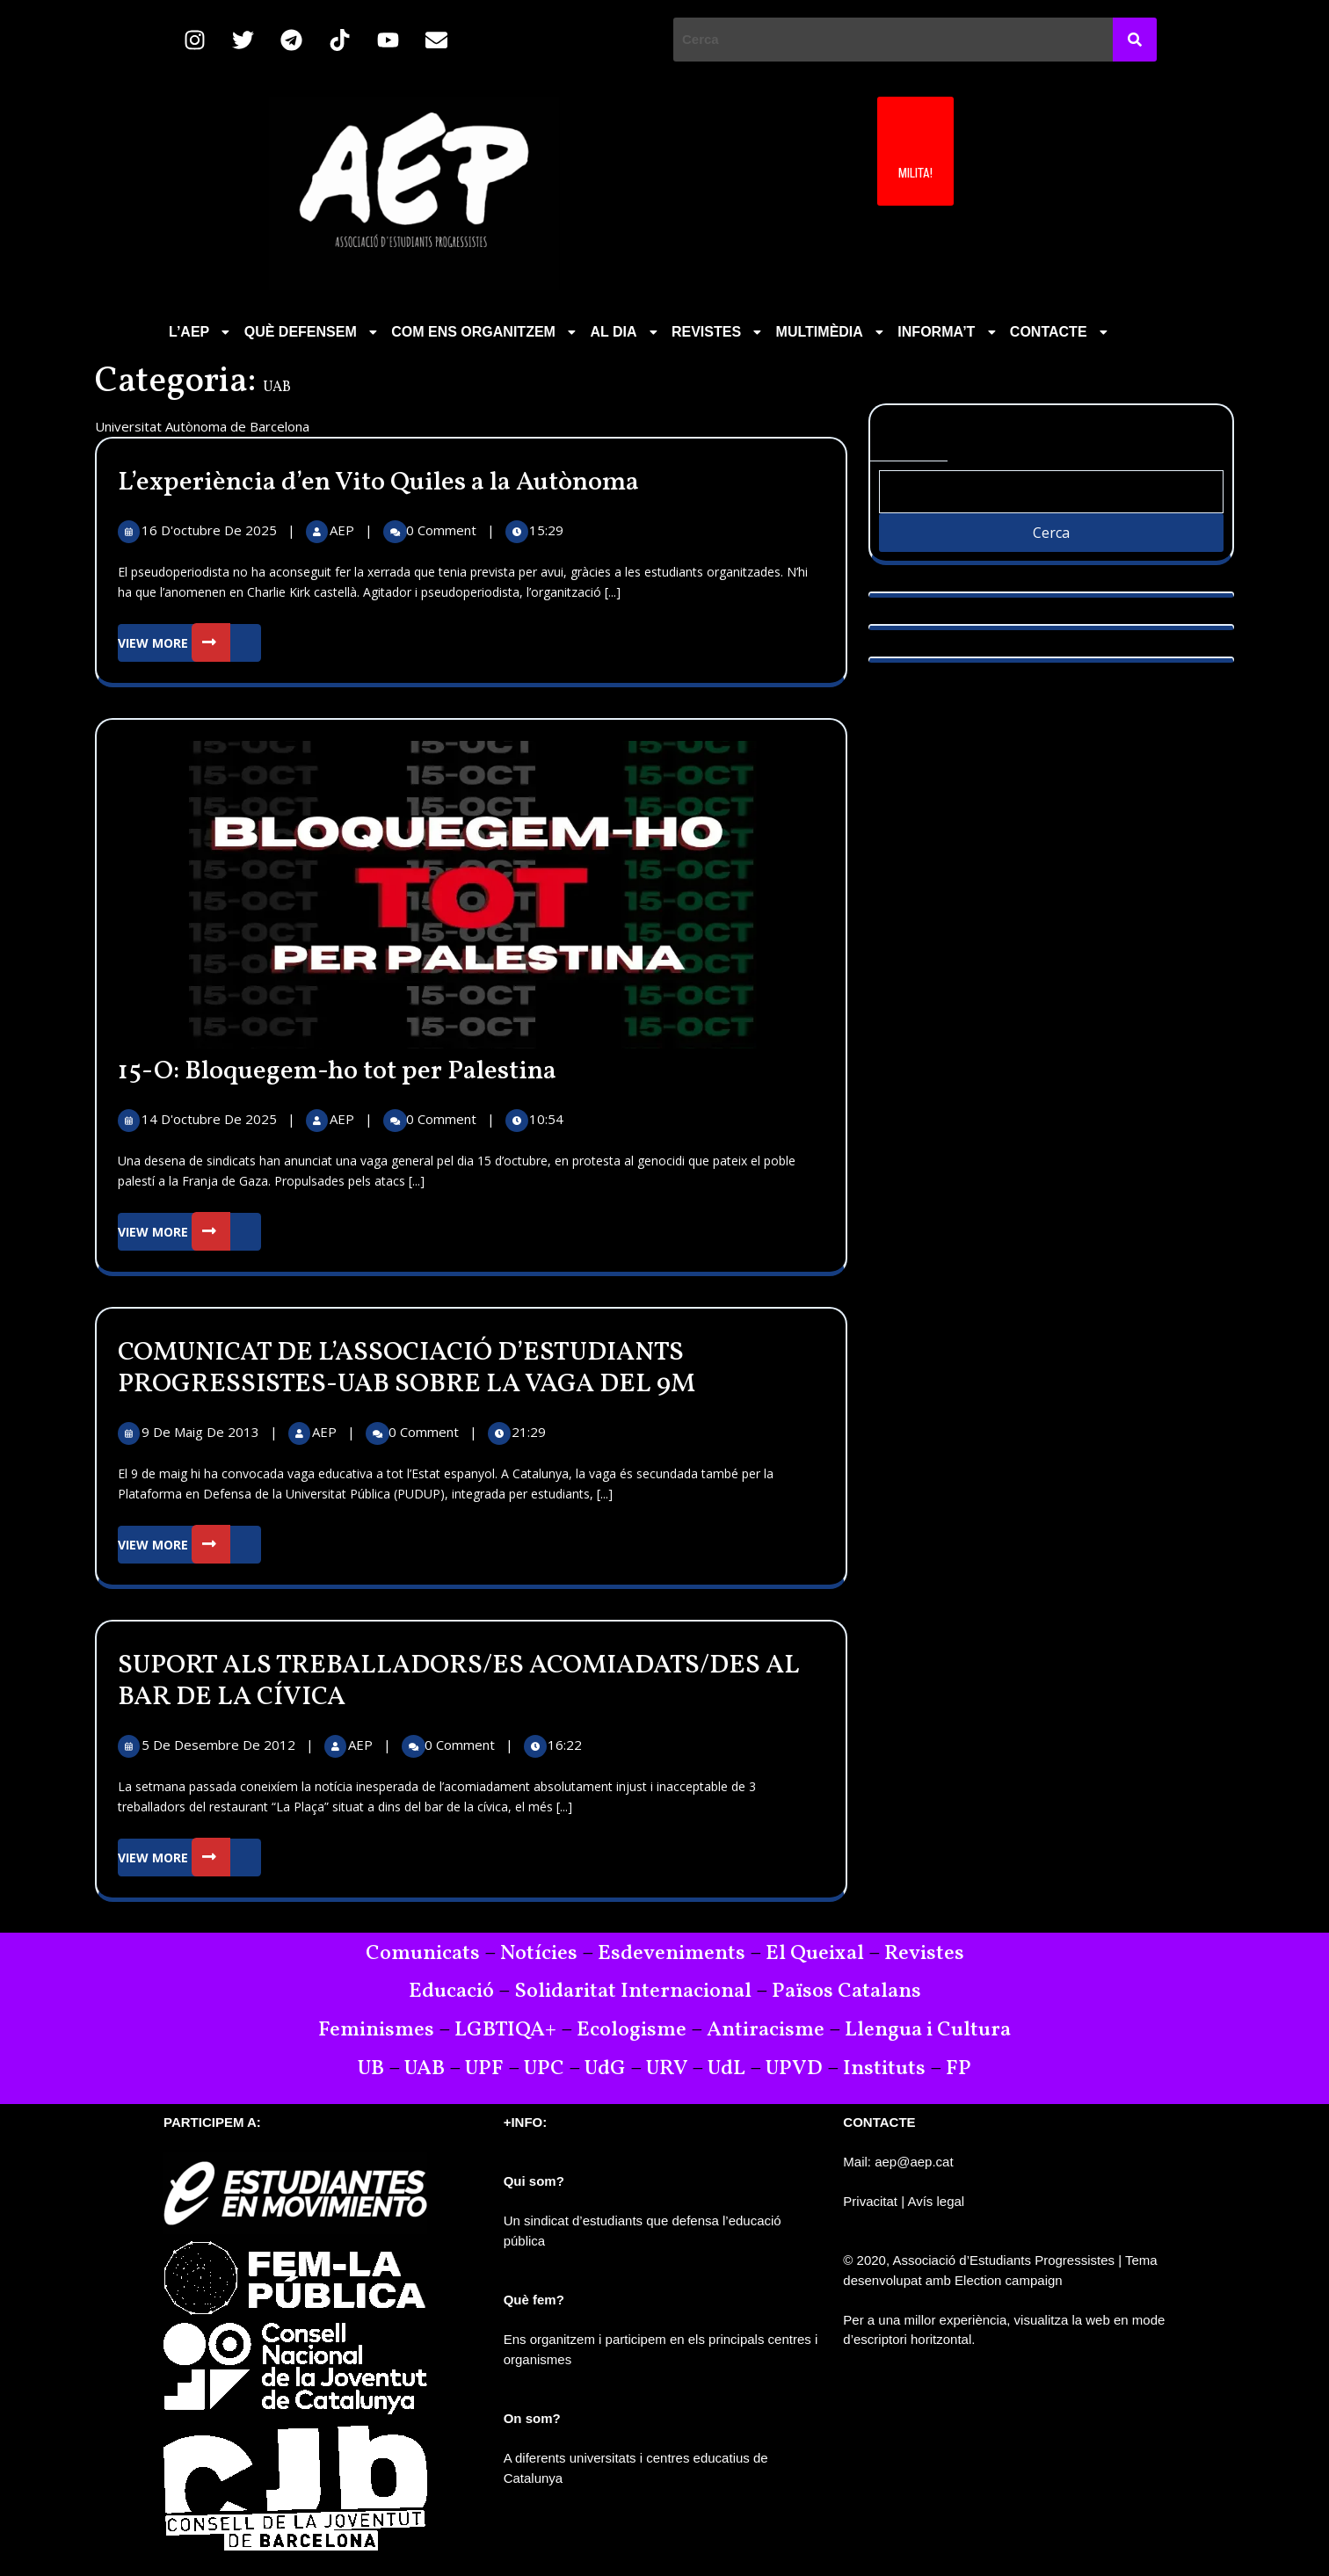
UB (371, 2069)
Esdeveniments (671, 1954)
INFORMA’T (948, 331)
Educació (451, 1991)
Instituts (884, 2069)
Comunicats (423, 1954)
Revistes (924, 1954)
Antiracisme (768, 2030)
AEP (344, 530)
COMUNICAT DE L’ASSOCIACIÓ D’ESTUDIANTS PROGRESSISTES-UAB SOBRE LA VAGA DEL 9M (406, 1368)
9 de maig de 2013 (202, 1431)
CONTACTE (1060, 331)
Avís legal (935, 2201)
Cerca (908, 432)
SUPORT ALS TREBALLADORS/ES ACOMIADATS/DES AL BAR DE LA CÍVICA (459, 1681)
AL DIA (625, 331)
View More (189, 643)
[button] (201, 332)
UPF (484, 2069)
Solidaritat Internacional (633, 1991)
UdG (605, 2069)
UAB (424, 2069)
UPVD (794, 2069)
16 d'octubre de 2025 (211, 530)
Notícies (538, 1954)
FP (958, 2069)
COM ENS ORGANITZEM (485, 331)
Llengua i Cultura (928, 2030)
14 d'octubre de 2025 (211, 1119)
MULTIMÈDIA (832, 331)
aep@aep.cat (914, 2161)
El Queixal (815, 1954)
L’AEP (201, 331)
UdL (726, 2069)
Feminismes (376, 2030)
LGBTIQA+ (505, 2030)
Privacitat (870, 2201)
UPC (544, 2069)
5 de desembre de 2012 (220, 1744)
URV (666, 2069)
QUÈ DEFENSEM (312, 331)
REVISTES (719, 331)
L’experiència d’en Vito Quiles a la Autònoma (378, 482)
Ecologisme (631, 2030)
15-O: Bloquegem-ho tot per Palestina (337, 1071)
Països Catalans (846, 1991)
